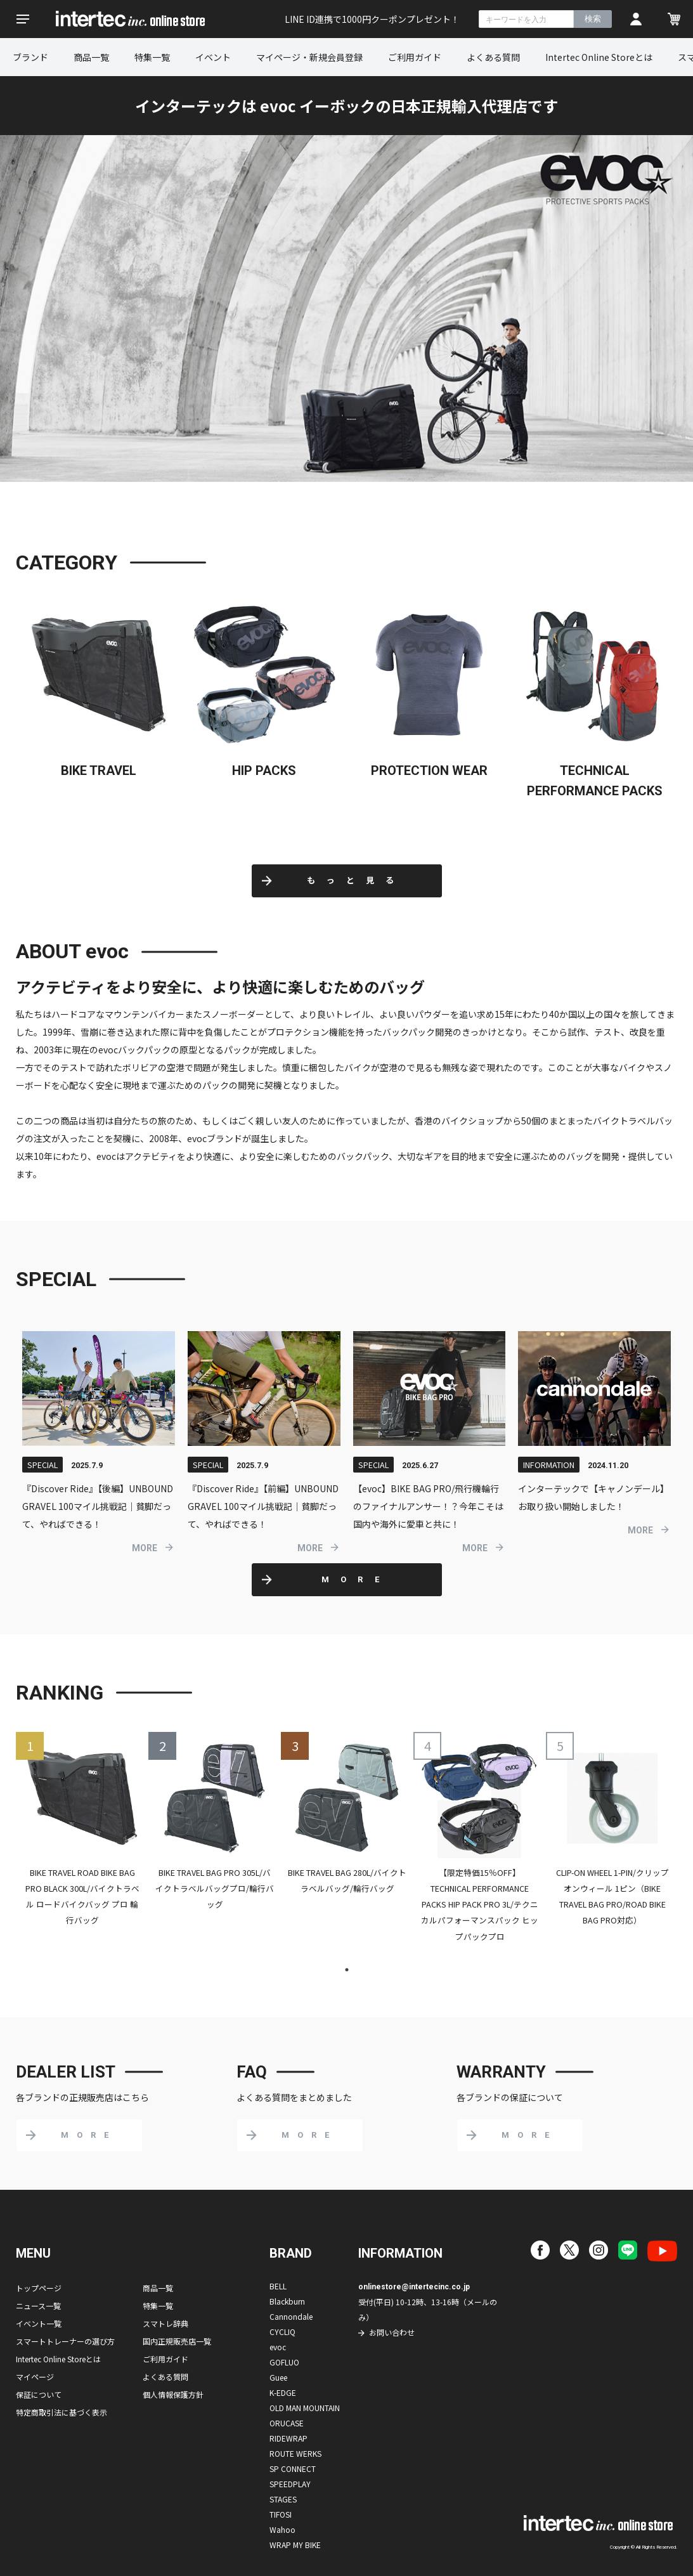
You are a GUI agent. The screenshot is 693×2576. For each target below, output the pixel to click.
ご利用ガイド (414, 57)
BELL (278, 2285)
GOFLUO (284, 2362)
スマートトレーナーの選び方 (65, 2341)
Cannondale (291, 2316)
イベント (213, 57)
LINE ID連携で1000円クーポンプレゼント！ (372, 19)
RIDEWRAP (288, 2438)
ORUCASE (286, 2422)
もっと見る (356, 880)
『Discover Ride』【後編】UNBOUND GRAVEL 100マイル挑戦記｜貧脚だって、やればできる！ (97, 1506)
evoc (277, 2346)
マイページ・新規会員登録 (309, 57)
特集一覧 (152, 57)
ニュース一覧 (38, 2305)
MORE (144, 1548)
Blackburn (287, 2301)
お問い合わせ (392, 2332)
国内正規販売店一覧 (177, 2341)
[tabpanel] (82, 1838)
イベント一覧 (39, 2323)
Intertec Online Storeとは (598, 57)
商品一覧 (91, 57)
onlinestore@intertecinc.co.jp (414, 2286)
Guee (278, 2377)
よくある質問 (493, 57)
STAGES (283, 2499)
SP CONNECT (292, 2468)
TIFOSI (280, 2514)
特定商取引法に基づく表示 (61, 2412)
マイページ (35, 2376)
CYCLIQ (282, 2331)
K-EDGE (282, 2392)
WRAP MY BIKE (295, 2544)
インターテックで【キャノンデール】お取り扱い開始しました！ (593, 1497)
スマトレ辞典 (165, 2323)
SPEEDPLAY (290, 2483)
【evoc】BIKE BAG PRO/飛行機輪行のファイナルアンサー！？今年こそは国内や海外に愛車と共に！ (428, 1506)
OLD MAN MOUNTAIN (304, 2407)
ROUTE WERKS (295, 2453)
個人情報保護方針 (173, 2394)
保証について (39, 2394)
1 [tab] (346, 1969)
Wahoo (282, 2529)
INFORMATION (548, 1465)
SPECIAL (42, 1465)
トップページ (39, 2287)
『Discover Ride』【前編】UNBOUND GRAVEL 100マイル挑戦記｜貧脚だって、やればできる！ (263, 1506)
